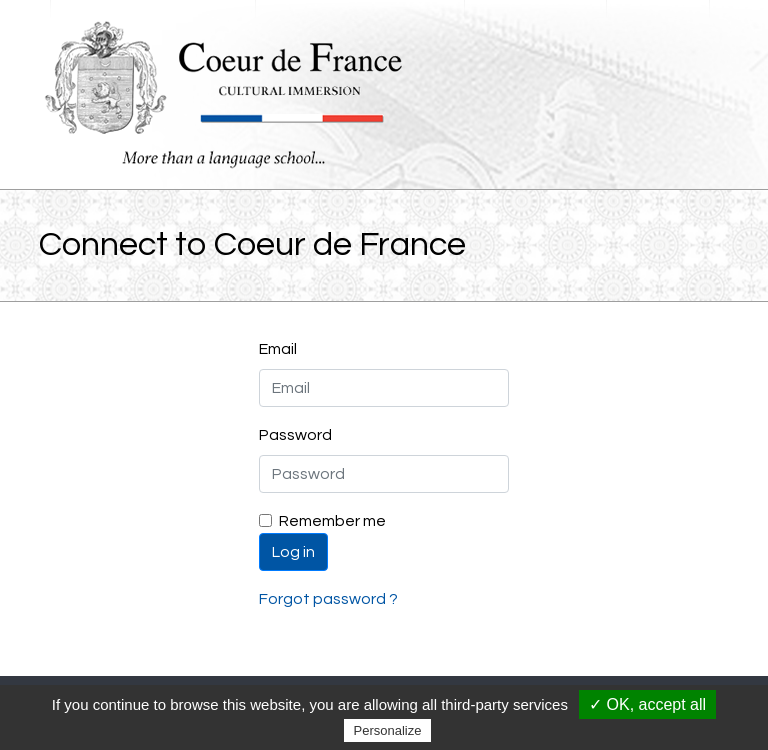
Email (278, 349)
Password (295, 435)
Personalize (388, 730)
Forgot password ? (328, 599)
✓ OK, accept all (647, 704)
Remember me (332, 521)
